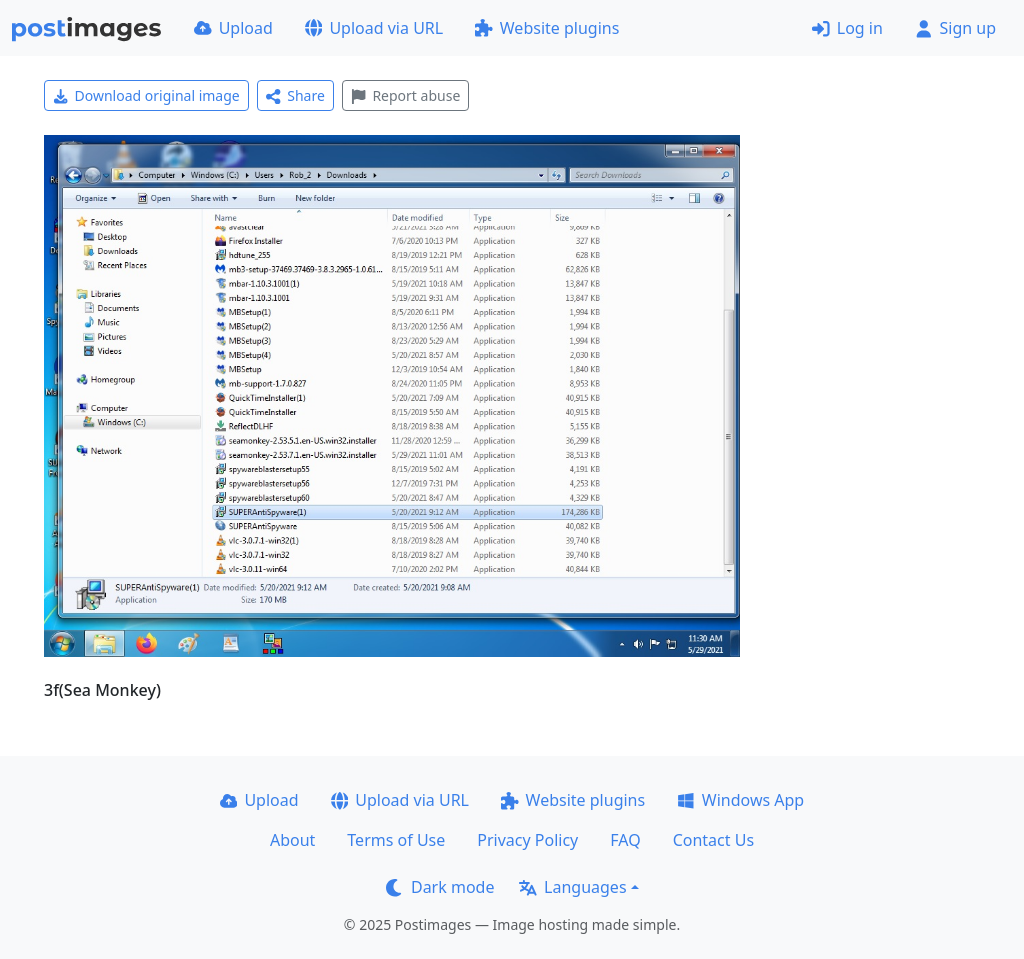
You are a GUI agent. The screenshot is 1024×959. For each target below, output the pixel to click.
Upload (233, 28)
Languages (572, 887)
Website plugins (547, 28)
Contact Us (713, 840)
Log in (847, 28)
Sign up (955, 28)
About (292, 840)
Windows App (740, 800)
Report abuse (405, 95)
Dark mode (440, 887)
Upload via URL (374, 28)
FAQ (625, 840)
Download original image (146, 95)
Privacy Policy (527, 840)
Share (295, 95)
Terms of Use (396, 840)
